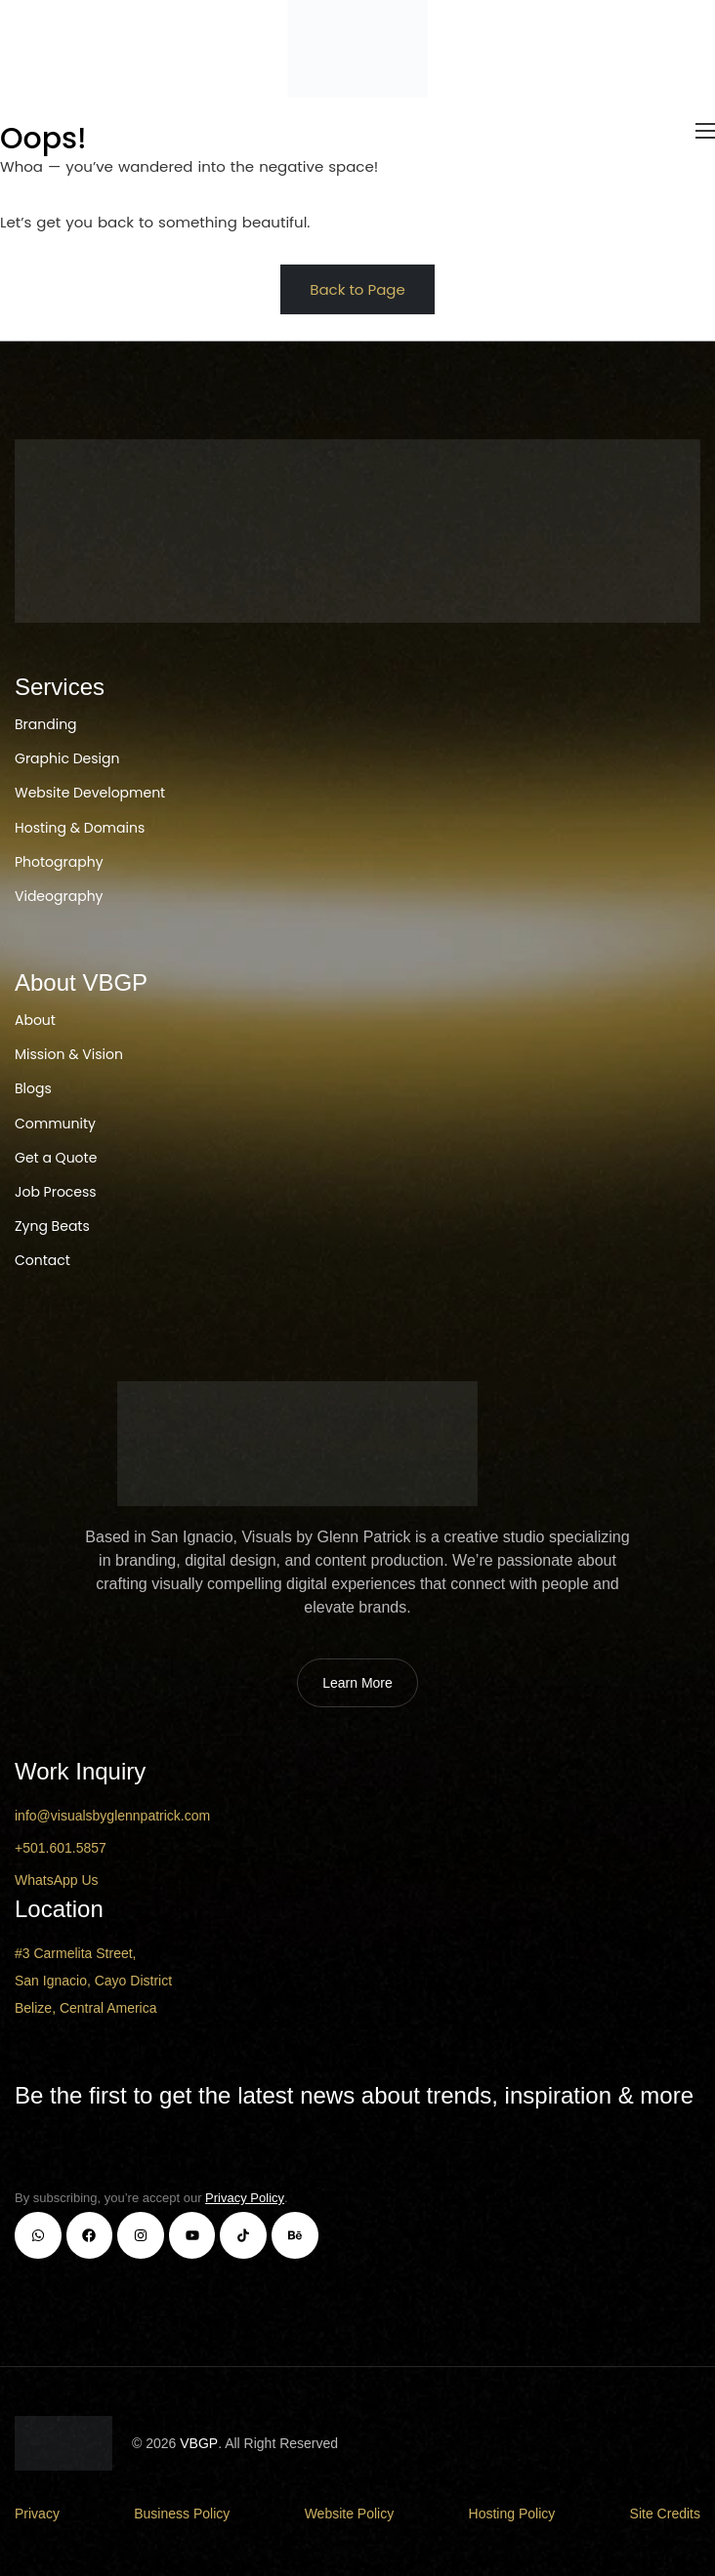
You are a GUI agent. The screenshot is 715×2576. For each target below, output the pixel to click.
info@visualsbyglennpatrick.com (112, 1815)
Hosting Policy (512, 2513)
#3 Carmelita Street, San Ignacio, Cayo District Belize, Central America (93, 1980)
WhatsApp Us (57, 1880)
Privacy (37, 2513)
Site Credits (665, 2513)
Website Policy (350, 2513)
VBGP (199, 2443)
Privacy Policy (244, 2197)
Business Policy (182, 2513)
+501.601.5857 (60, 1848)
